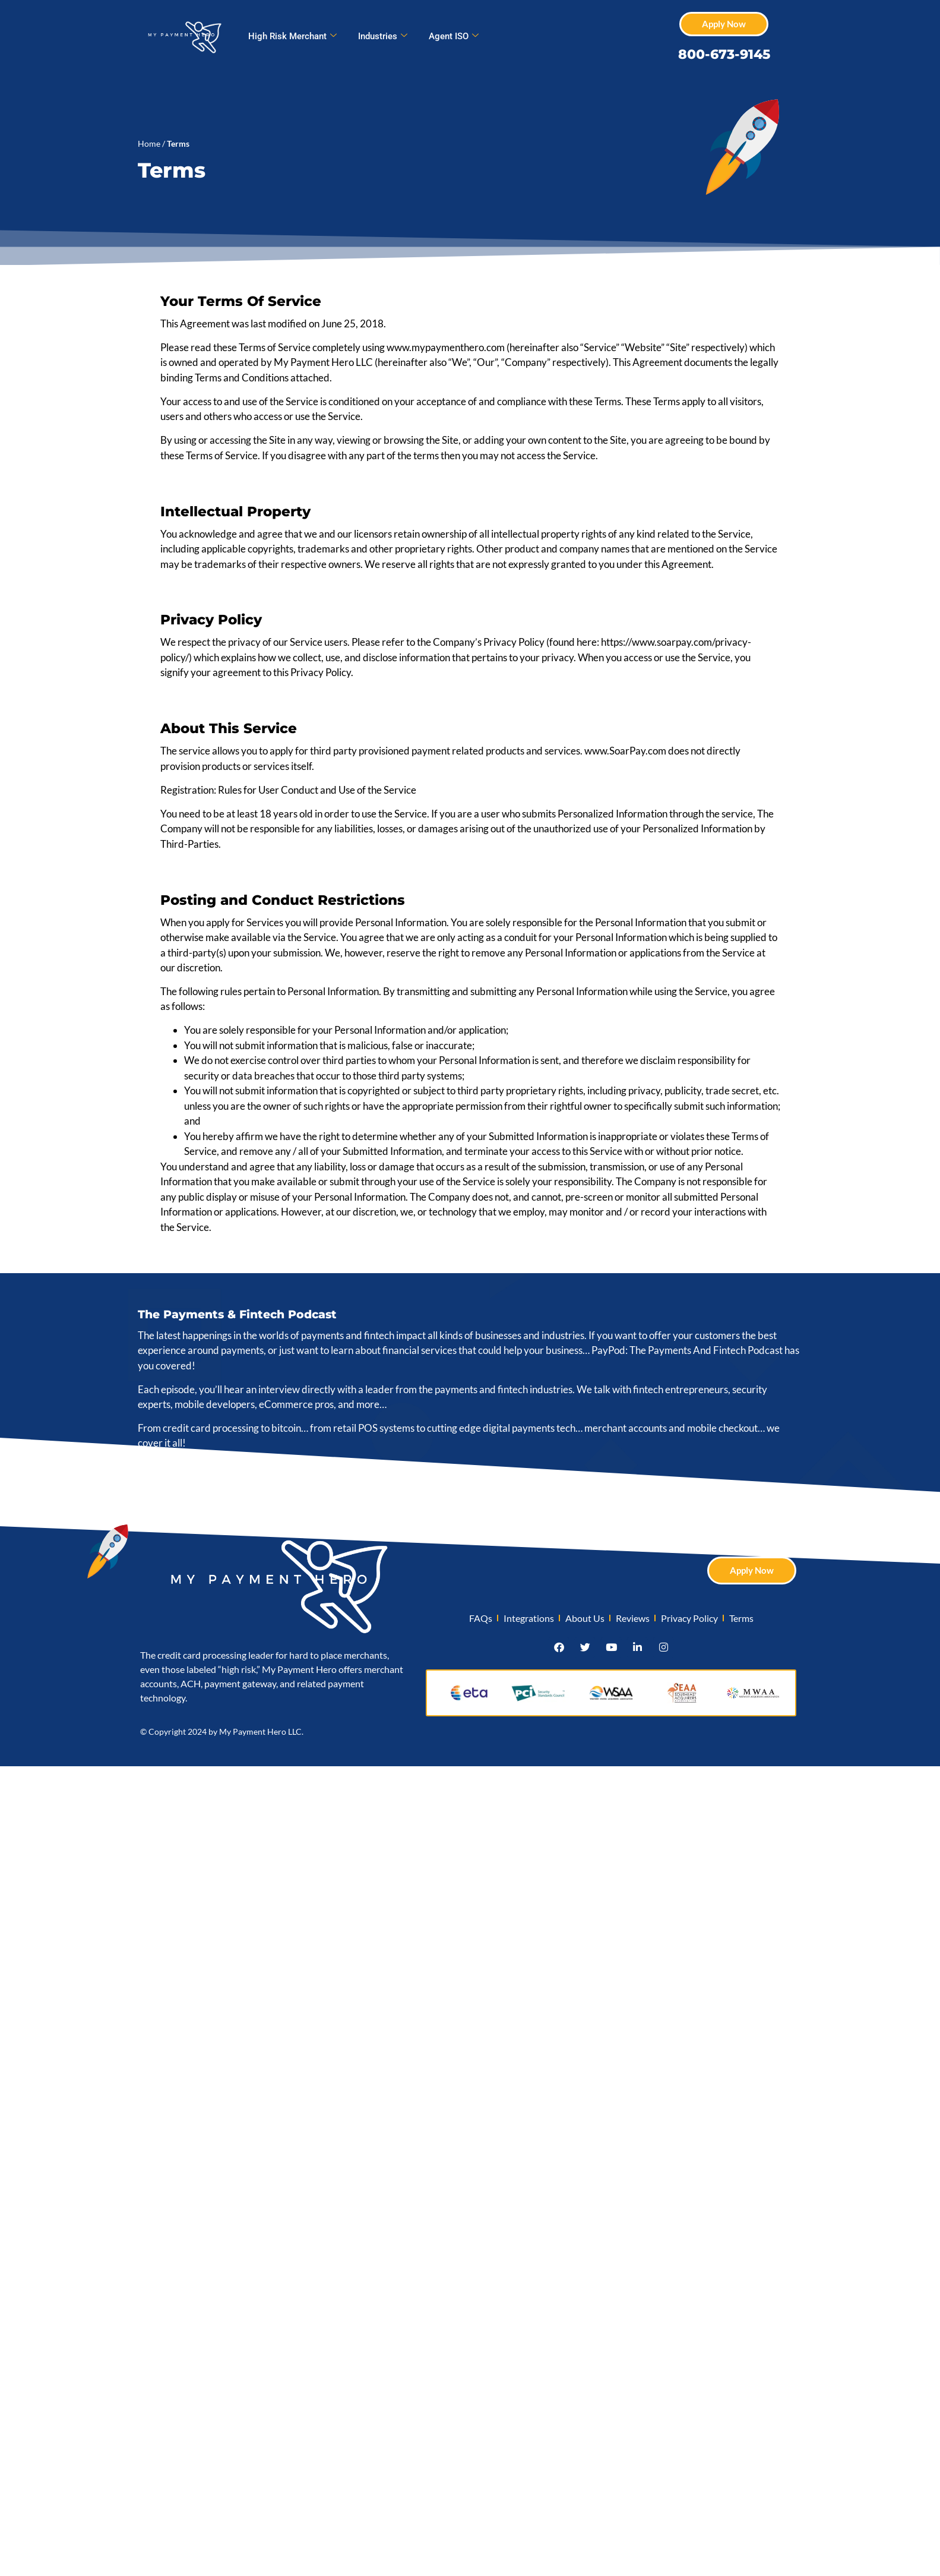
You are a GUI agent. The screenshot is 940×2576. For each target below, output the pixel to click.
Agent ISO (454, 36)
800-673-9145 (724, 54)
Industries (382, 36)
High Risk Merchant (292, 36)
